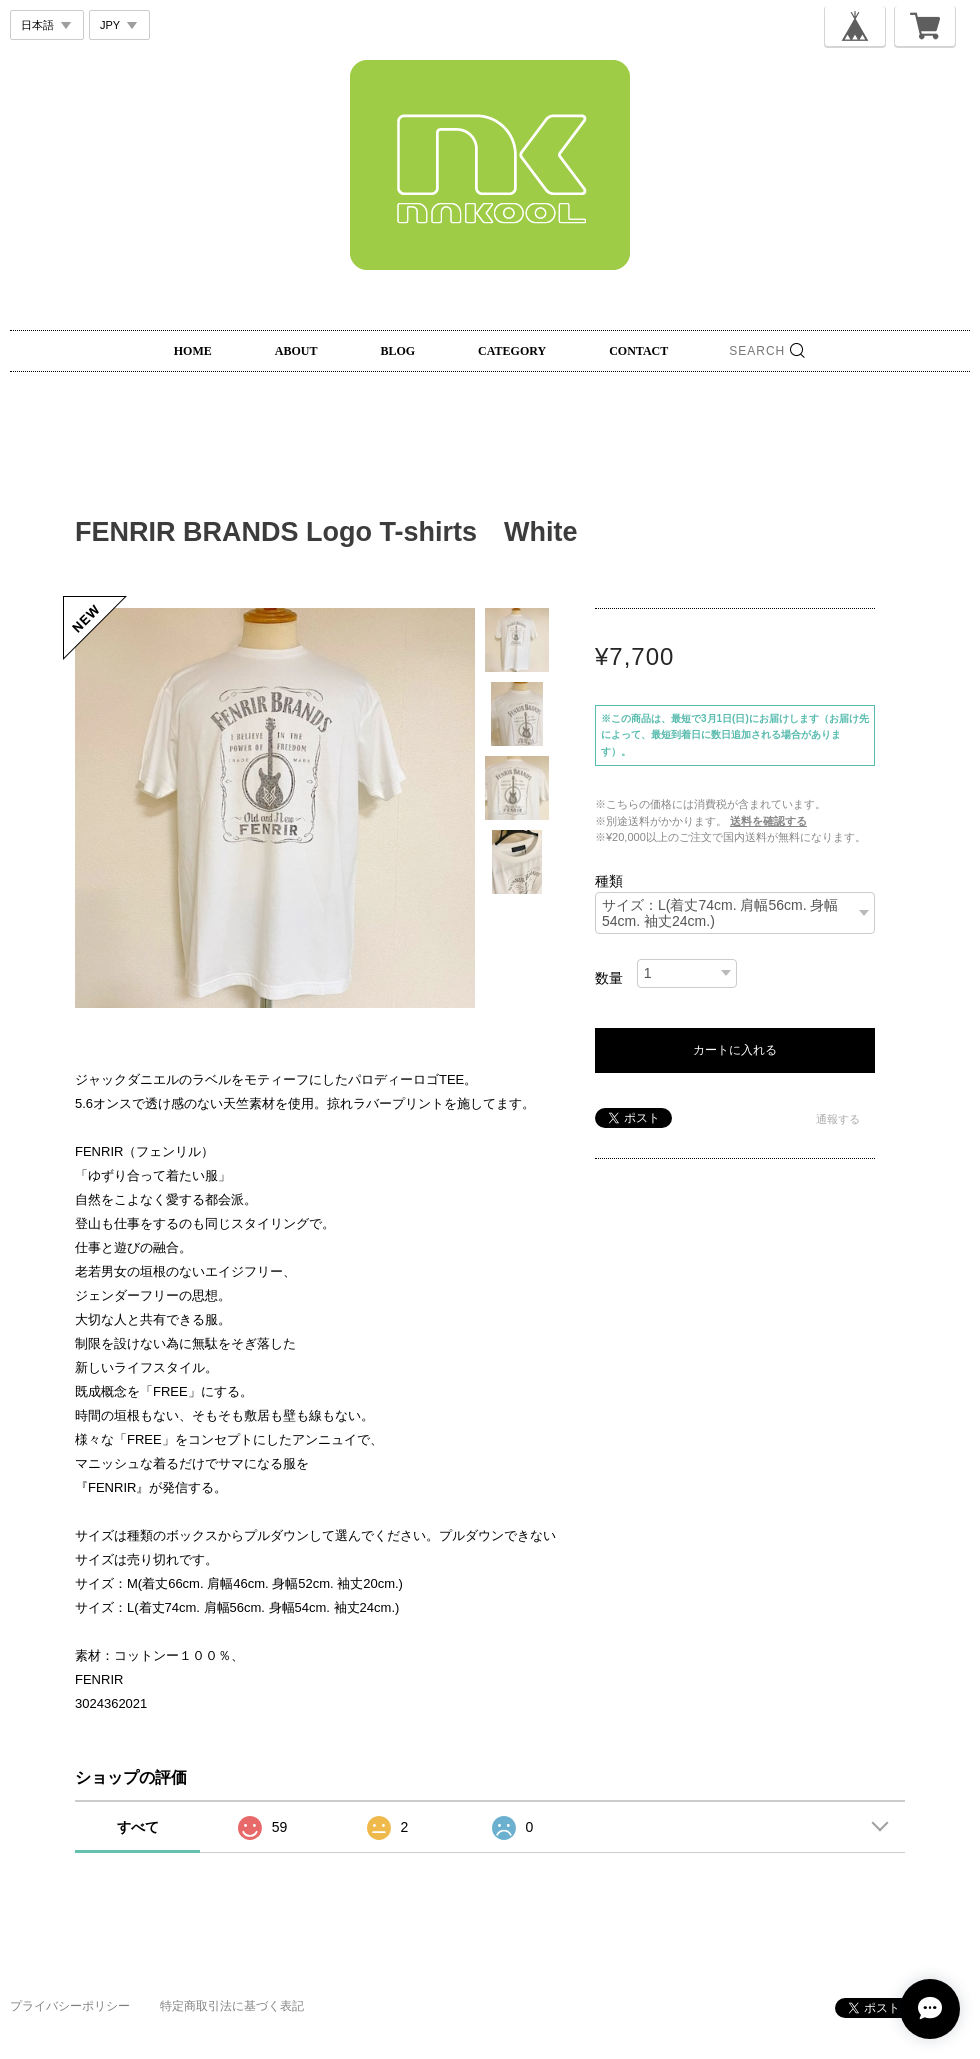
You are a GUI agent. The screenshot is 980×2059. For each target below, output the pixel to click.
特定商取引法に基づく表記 (232, 2006)
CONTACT (638, 351)
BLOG (397, 351)
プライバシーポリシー (70, 2006)
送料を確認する (768, 821)
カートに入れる (735, 1050)
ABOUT (296, 351)
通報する (838, 1119)
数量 (609, 978)
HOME (193, 351)
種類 (609, 881)
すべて (138, 1827)
